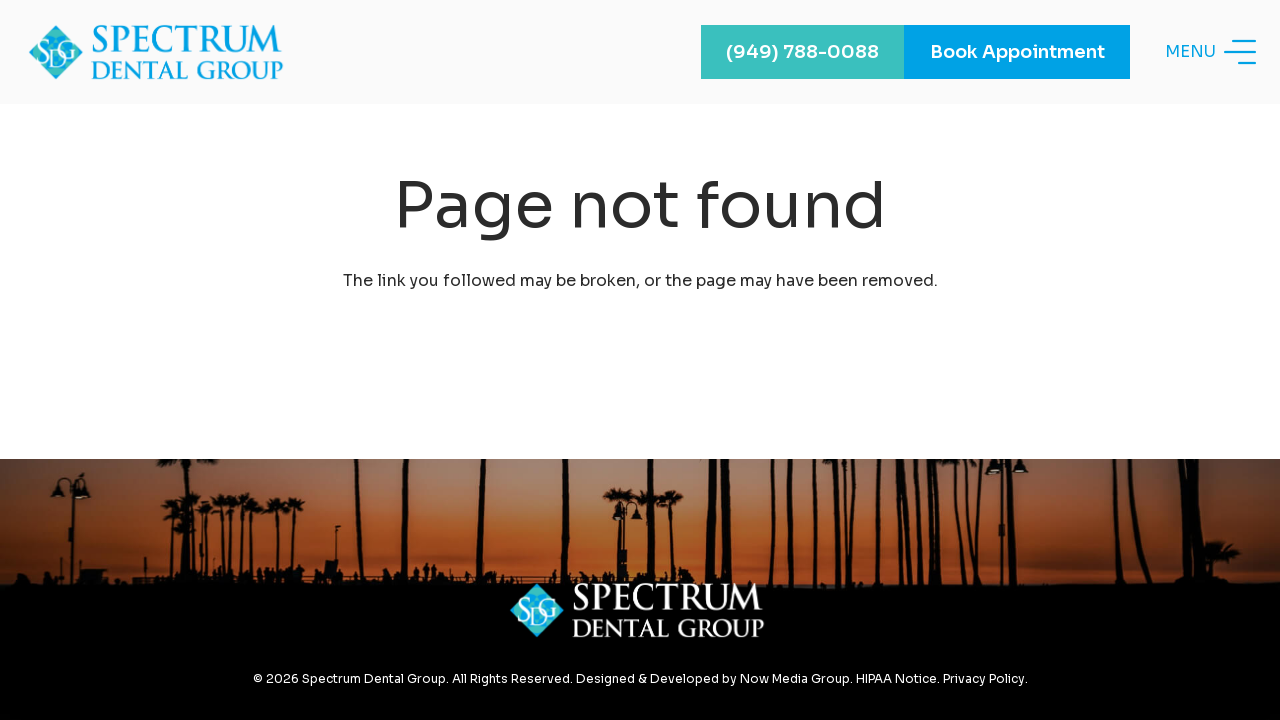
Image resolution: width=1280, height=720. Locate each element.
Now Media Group (795, 678)
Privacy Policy (984, 678)
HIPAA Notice (896, 678)
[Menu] (1210, 52)
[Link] (159, 52)
